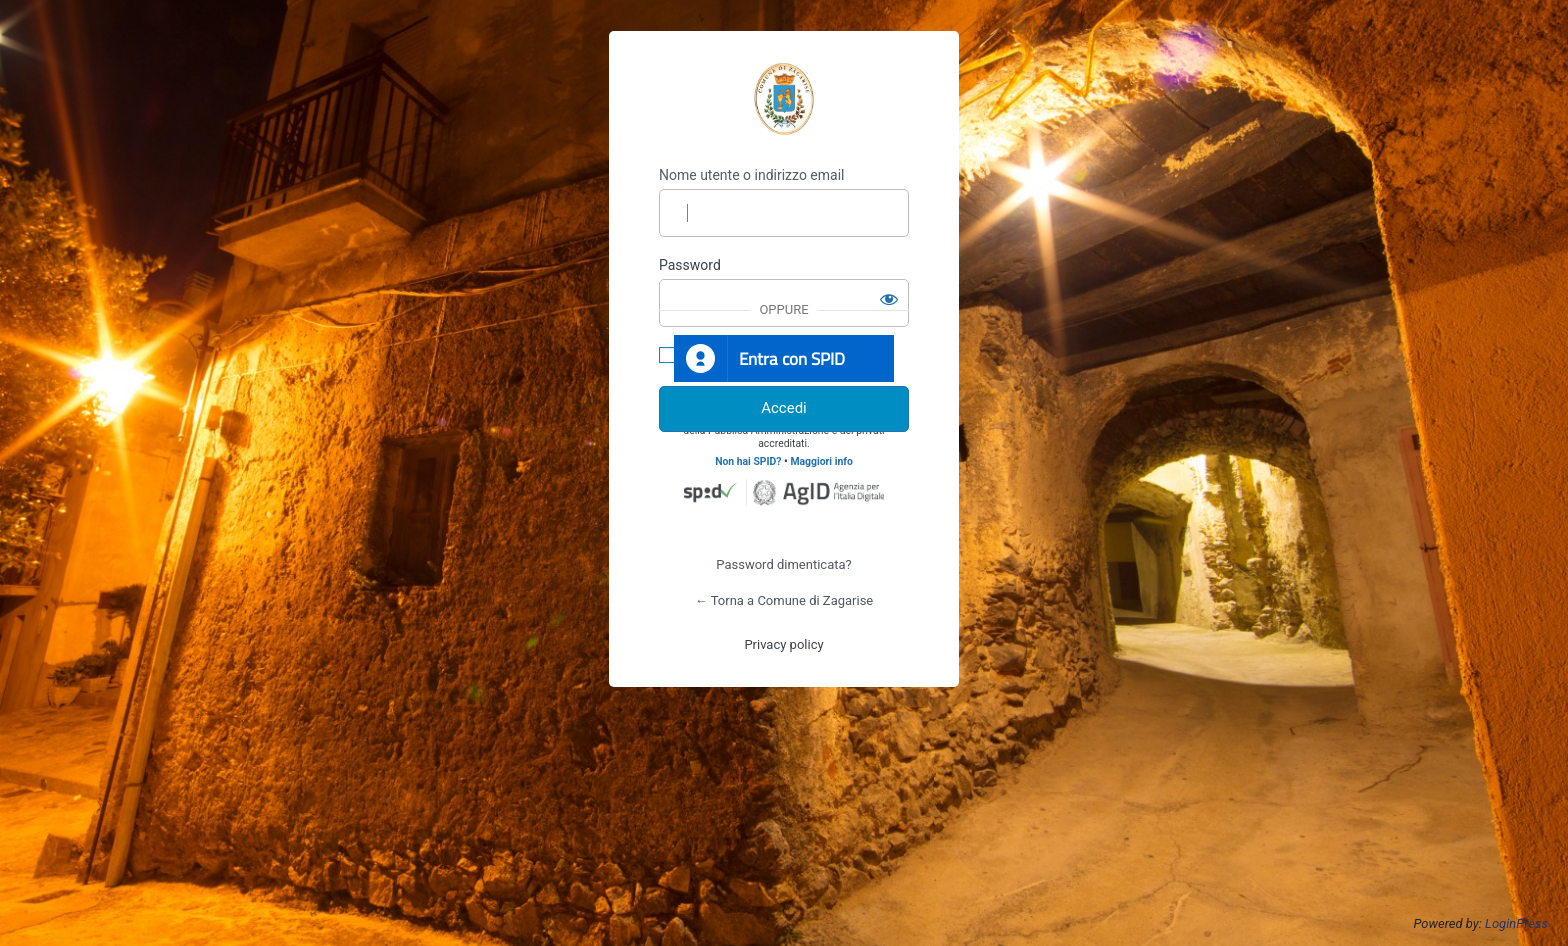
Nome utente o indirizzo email (751, 175)
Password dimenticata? (783, 564)
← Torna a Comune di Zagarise (784, 600)
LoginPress (1516, 923)
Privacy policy (783, 644)
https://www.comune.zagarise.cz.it (784, 99)
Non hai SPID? (748, 461)
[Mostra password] (889, 299)
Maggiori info (821, 461)
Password (690, 265)
